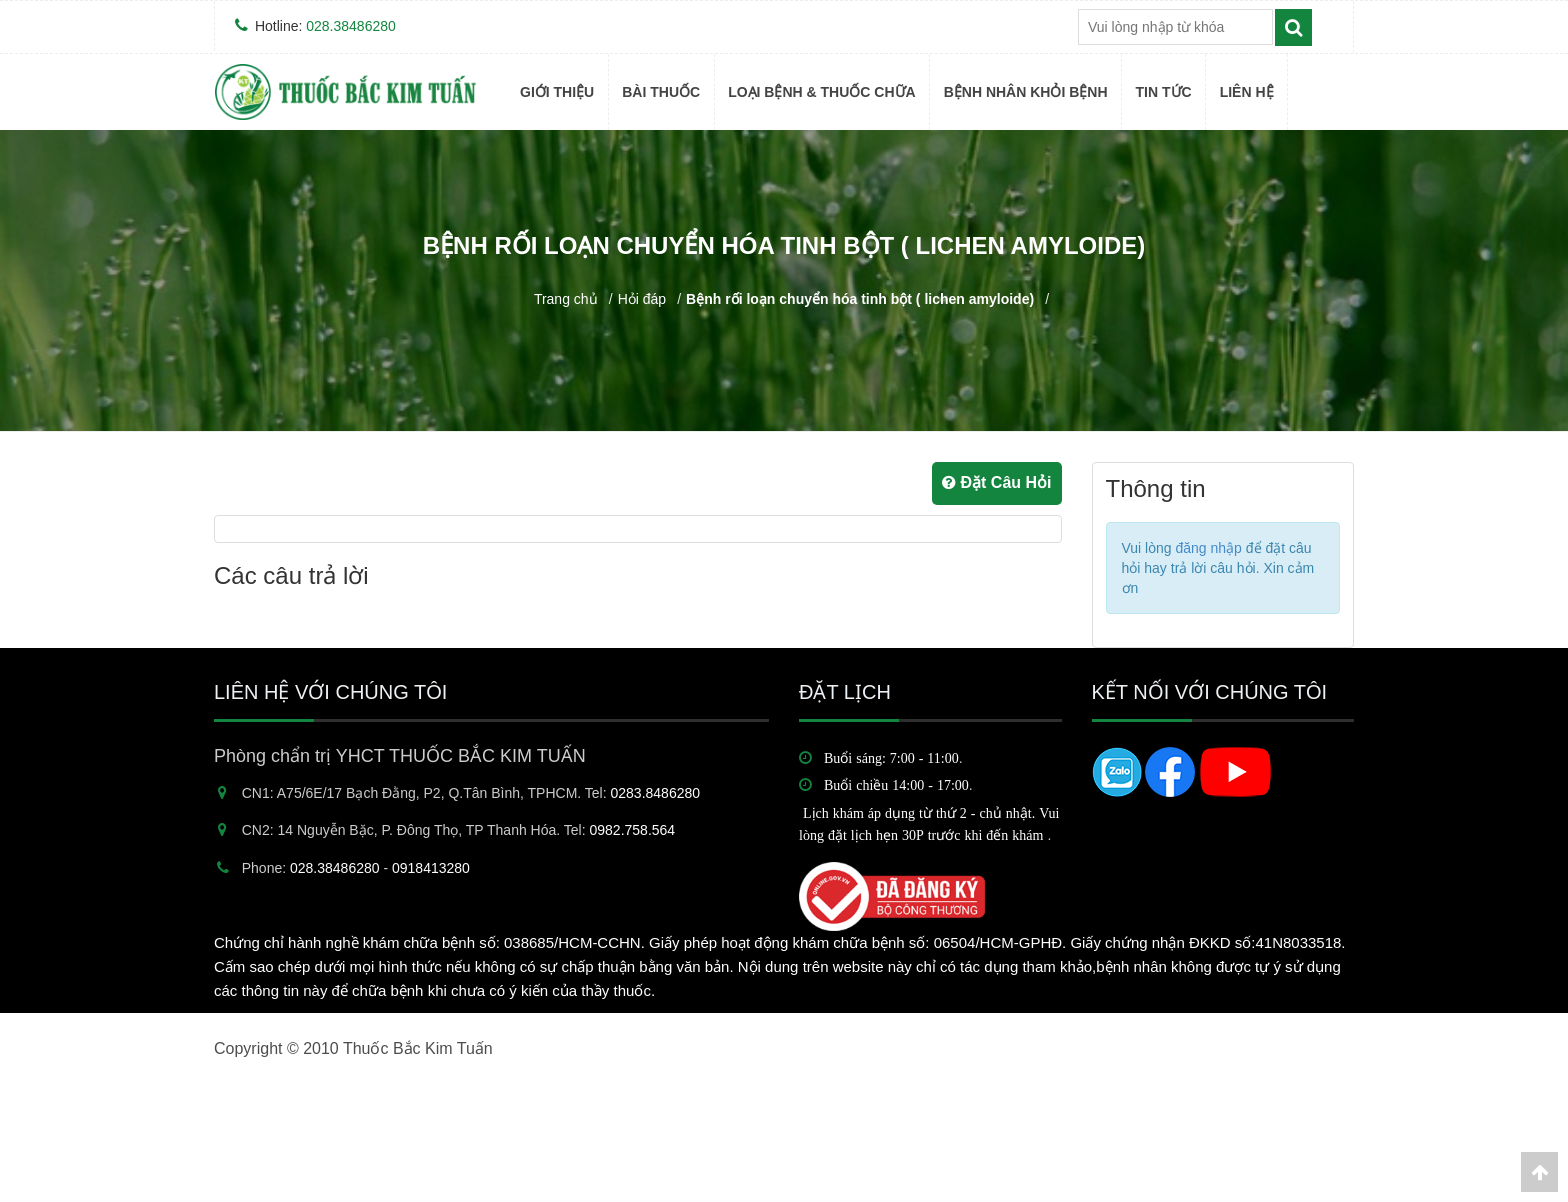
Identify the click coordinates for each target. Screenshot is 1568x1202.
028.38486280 (351, 26)
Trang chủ (566, 299)
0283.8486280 (656, 793)
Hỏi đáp (642, 299)
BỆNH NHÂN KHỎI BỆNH (1026, 92)
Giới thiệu (557, 92)
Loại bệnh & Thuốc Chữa (822, 92)
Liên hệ (1247, 92)
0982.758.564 (633, 830)
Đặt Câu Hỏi (996, 482)
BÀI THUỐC (661, 92)
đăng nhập (1208, 548)
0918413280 (431, 868)
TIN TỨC (1164, 92)
